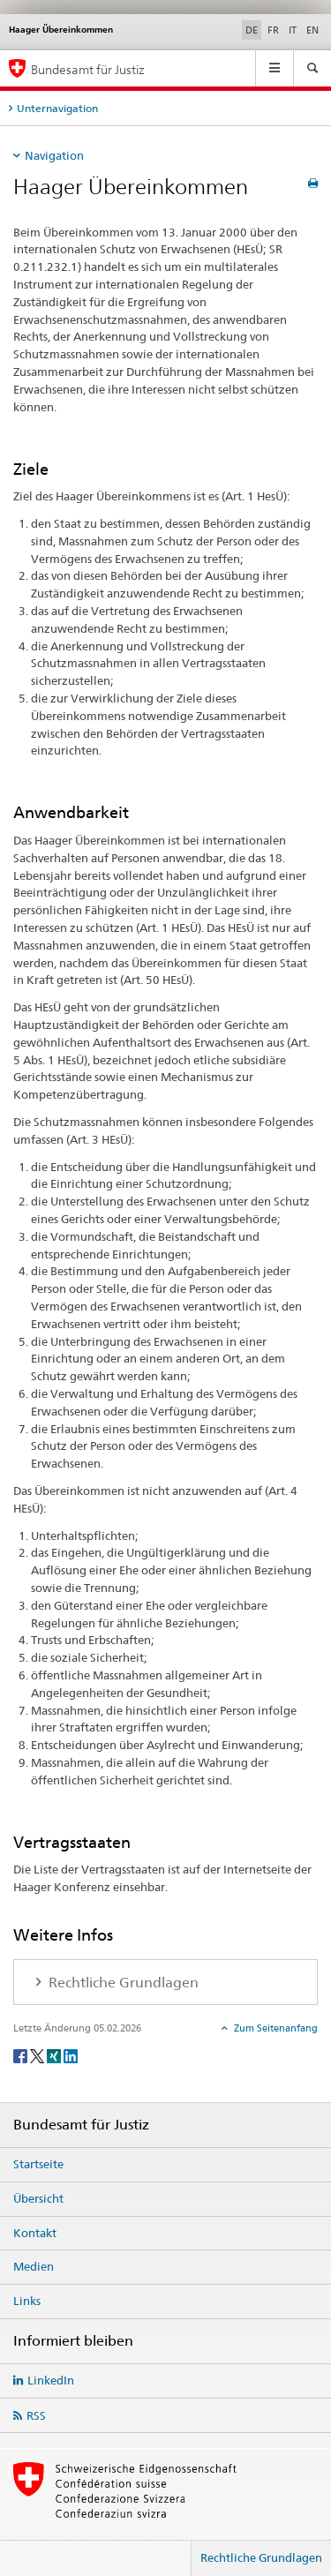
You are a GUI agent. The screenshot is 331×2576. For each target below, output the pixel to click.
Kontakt (34, 2233)
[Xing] (55, 2055)
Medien (33, 2266)
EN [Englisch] (312, 30)
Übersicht (38, 2198)
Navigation (54, 155)
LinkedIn (50, 2380)
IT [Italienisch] (293, 30)
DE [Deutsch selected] (251, 30)
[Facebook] (21, 2055)
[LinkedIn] (71, 2055)
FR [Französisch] (273, 30)
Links (27, 2301)
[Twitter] (38, 2055)
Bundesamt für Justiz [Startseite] (88, 69)
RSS (36, 2415)
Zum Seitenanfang (274, 2028)
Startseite (38, 2164)
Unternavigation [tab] (57, 108)
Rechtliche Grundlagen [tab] (122, 1982)
